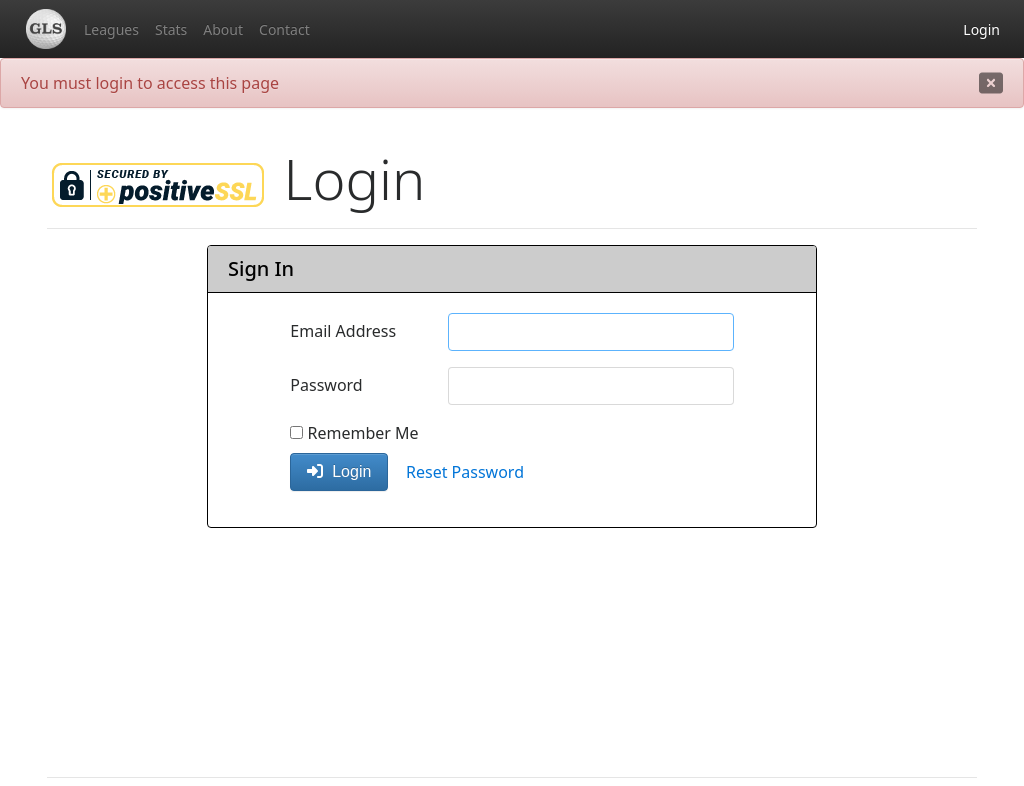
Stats (171, 29)
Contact (284, 29)
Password (326, 385)
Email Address (343, 331)
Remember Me (354, 433)
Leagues (111, 29)
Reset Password (465, 472)
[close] (991, 83)
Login (981, 29)
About (223, 29)
